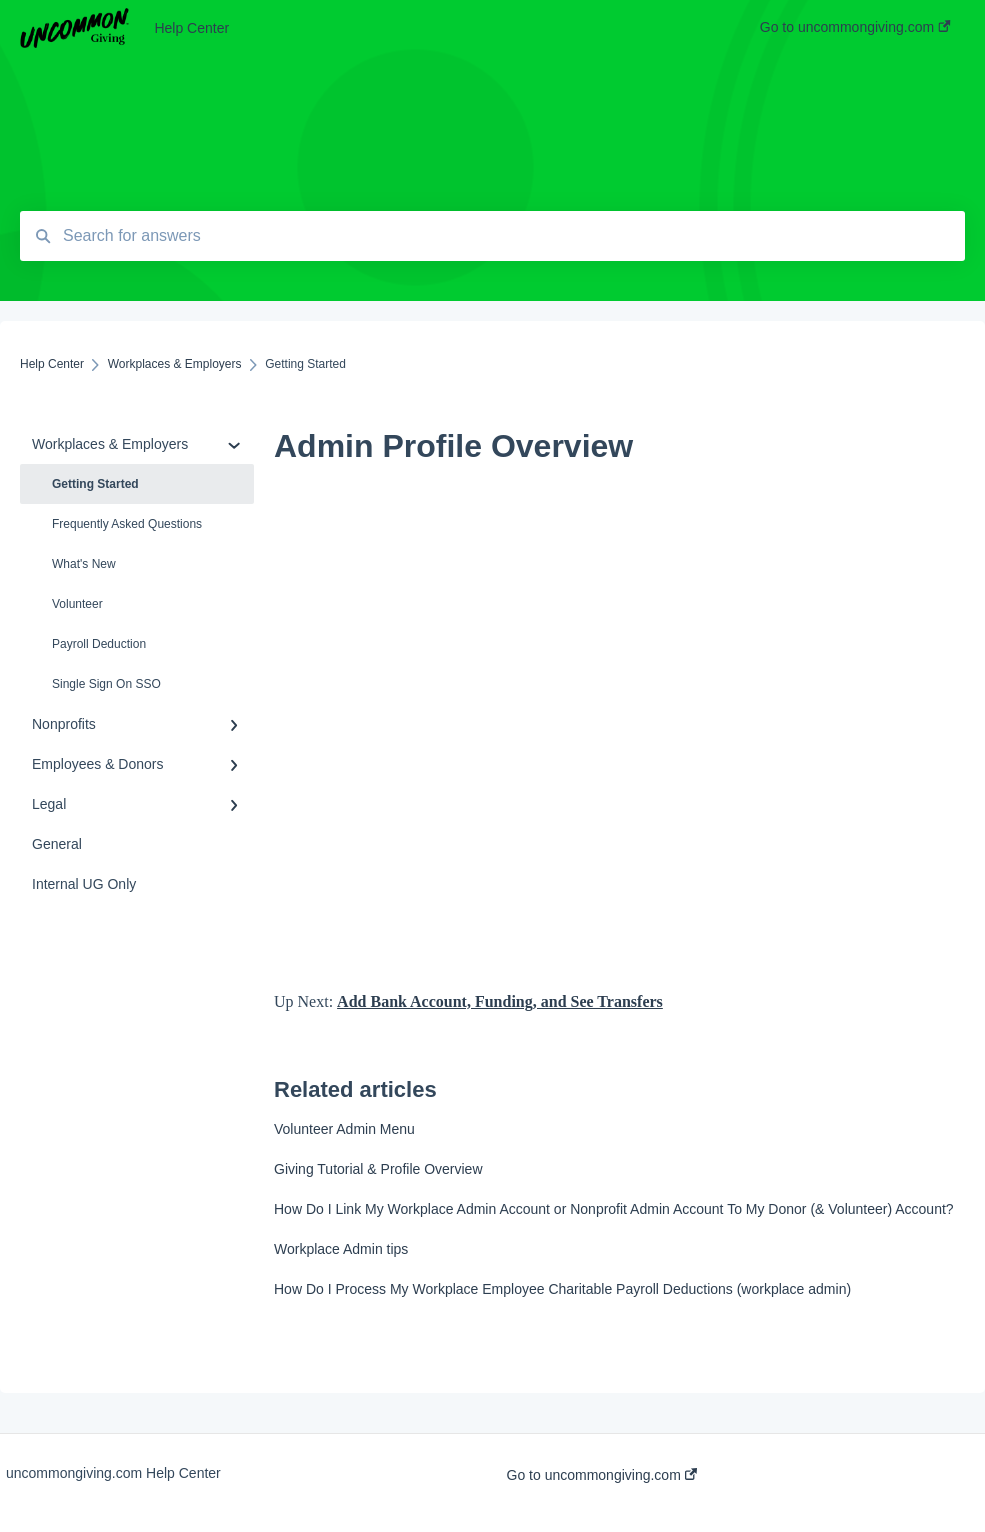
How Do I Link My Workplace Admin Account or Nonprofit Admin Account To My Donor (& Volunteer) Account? (614, 1209)
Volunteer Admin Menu (344, 1129)
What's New (84, 564)
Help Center (191, 28)
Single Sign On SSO (106, 684)
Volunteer (77, 604)
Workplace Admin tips (341, 1249)
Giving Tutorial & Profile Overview (378, 1169)
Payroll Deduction (99, 644)
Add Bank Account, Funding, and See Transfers (500, 1001)
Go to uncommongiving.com (602, 1475)
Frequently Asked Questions (127, 524)
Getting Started (95, 484)
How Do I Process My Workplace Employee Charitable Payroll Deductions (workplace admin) (562, 1289)
